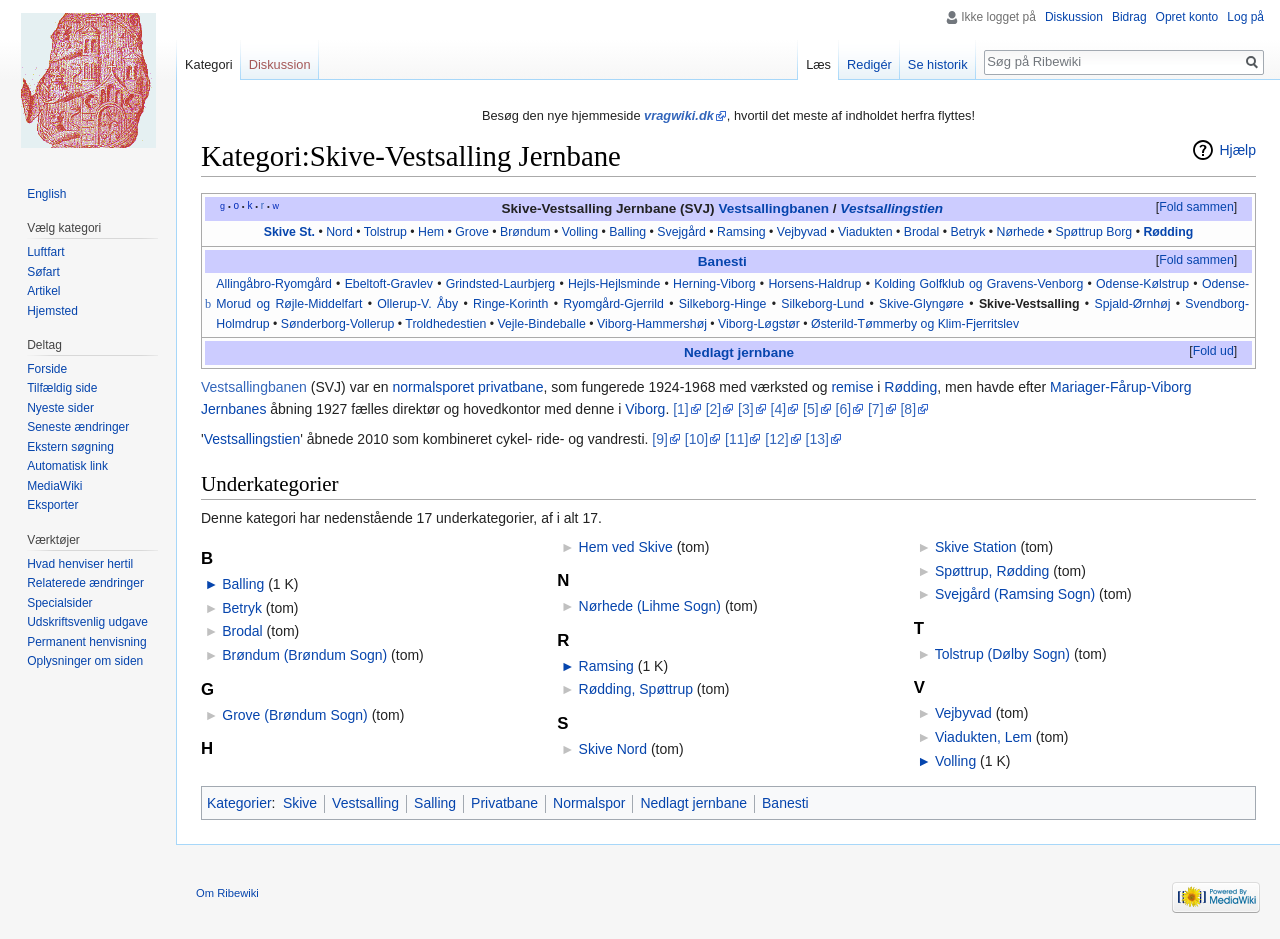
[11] (736, 439)
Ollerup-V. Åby (417, 304)
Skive (300, 803)
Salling (435, 803)
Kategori (209, 64)
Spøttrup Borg (1094, 232)
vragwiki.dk (679, 115)
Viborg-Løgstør (759, 324)
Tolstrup (385, 232)
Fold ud (1213, 351)
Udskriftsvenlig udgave (87, 622)
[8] (908, 409)
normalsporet (433, 387)
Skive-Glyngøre (921, 304)
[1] (681, 409)
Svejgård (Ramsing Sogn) (1015, 594)
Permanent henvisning (86, 642)
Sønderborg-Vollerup (338, 324)
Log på (1245, 17)
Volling (580, 232)
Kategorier (239, 803)
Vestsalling (365, 803)
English (46, 194)
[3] (746, 409)
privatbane (510, 387)
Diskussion (1074, 17)
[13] (817, 439)
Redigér (869, 64)
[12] (776, 439)
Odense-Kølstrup (1142, 284)
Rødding (1168, 232)
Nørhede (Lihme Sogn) (650, 606)
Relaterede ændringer (85, 583)
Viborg (645, 409)
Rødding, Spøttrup (636, 689)
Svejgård (681, 232)
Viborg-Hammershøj (652, 324)
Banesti (722, 261)
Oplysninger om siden (85, 661)
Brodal (922, 232)
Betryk (967, 232)
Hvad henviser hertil (80, 564)
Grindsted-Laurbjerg (501, 284)
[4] (779, 409)
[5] (811, 409)
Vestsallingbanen (773, 208)
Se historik (938, 64)
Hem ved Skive (626, 547)
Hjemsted (52, 311)
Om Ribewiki (227, 893)
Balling (627, 232)
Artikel (43, 291)
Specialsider (59, 603)
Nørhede (1021, 232)
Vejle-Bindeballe (541, 324)
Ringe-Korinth (510, 304)
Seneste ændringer (78, 427)
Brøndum (525, 232)
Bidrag (1129, 17)
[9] (660, 439)
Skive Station (976, 547)
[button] (1196, 208)
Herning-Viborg (714, 284)
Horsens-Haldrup (814, 284)
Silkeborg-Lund (822, 304)
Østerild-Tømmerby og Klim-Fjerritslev (915, 324)
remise (852, 387)
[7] (876, 409)
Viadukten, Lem (983, 737)
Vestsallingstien (891, 208)
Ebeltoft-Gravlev (389, 284)
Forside (47, 369)
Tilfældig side (62, 388)
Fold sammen (1196, 207)
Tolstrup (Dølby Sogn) (1002, 654)
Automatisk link (67, 466)
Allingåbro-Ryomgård (274, 284)
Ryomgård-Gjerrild (613, 304)
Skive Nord (613, 749)
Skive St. (289, 232)
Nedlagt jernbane (739, 352)
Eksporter (52, 505)
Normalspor (589, 803)
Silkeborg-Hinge (723, 304)
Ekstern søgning (70, 447)
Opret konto (1187, 17)
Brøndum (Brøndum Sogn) (304, 655)
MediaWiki (54, 486)
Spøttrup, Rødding (992, 571)
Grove (472, 232)
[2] (714, 409)
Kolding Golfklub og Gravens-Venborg (978, 284)
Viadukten (865, 232)
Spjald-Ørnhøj (1132, 304)
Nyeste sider (60, 408)
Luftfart (45, 252)
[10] (696, 439)
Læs (818, 64)
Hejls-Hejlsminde (614, 284)
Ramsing (741, 232)
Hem (431, 232)
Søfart (43, 272)
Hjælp (1237, 150)
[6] (844, 409)
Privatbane (504, 803)
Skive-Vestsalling (1029, 304)
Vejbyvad (802, 232)
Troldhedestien (445, 324)
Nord (339, 232)
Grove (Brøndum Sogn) (295, 715)
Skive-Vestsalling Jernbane (589, 208)
